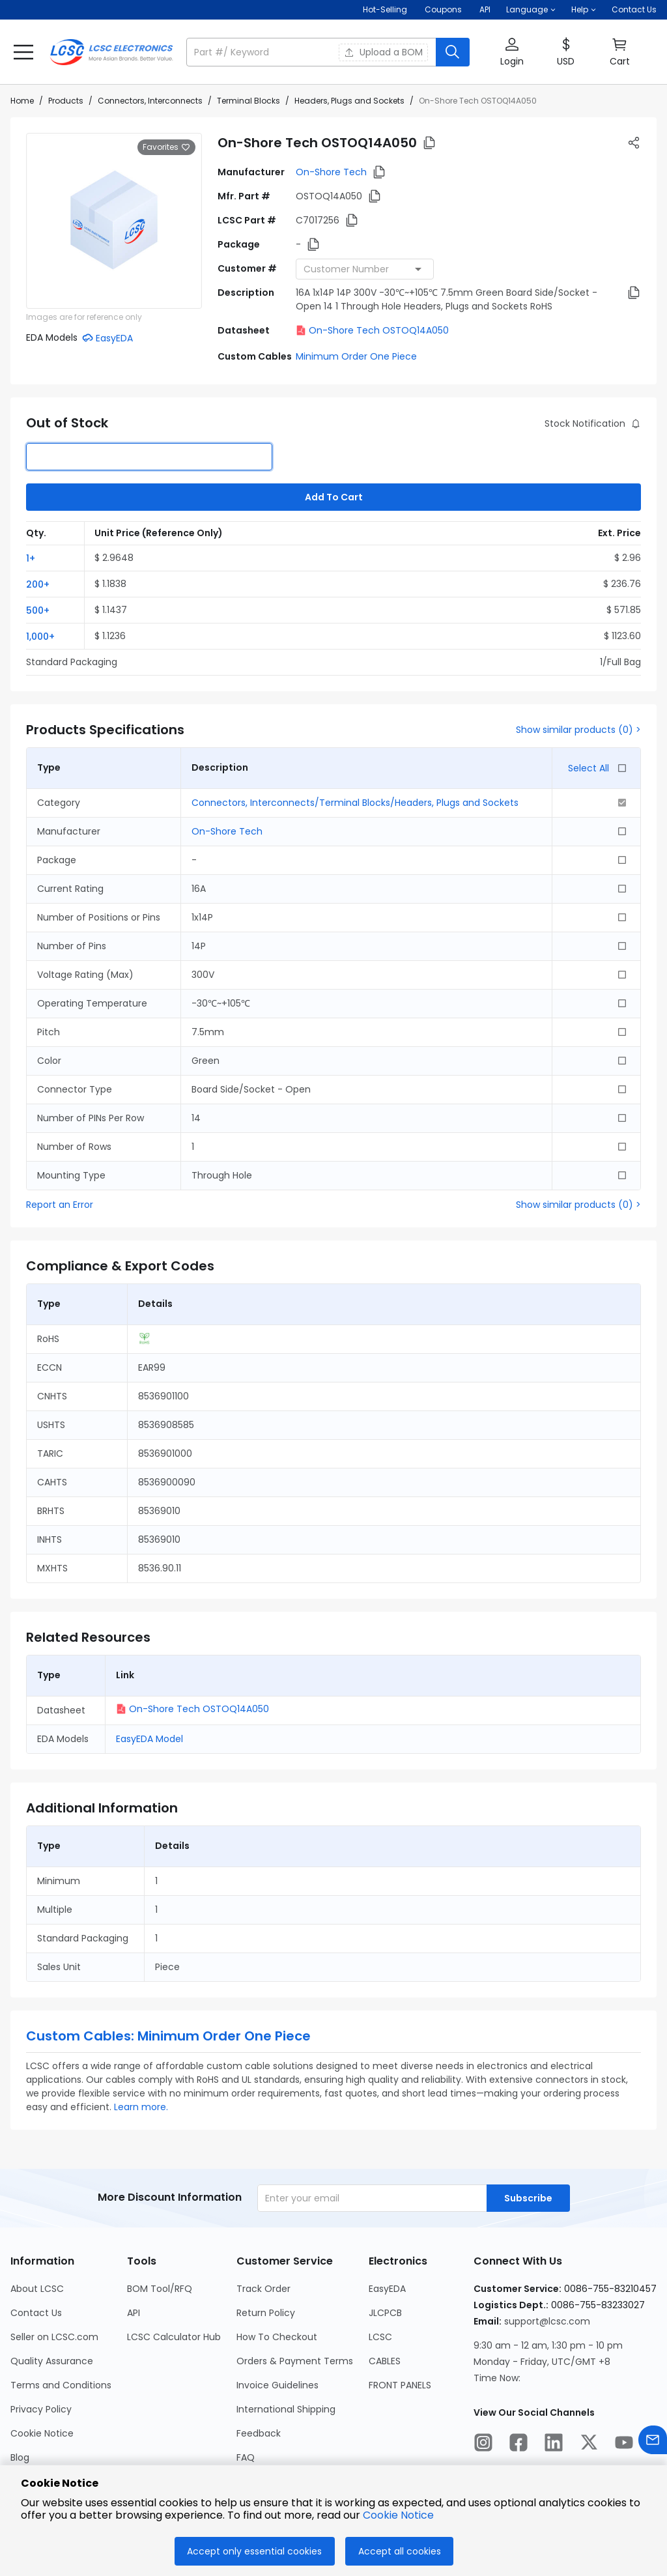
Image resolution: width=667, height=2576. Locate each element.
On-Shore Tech (331, 172)
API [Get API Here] (484, 9)
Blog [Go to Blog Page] (19, 2457)
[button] (531, 10)
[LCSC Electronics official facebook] (518, 2444)
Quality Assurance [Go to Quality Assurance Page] (51, 2361)
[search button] (453, 52)
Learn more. (141, 2106)
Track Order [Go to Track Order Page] (263, 2288)
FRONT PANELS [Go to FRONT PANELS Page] (400, 2385)
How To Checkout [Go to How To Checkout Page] (276, 2336)
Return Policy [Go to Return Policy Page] (265, 2312)
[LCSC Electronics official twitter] (589, 2444)
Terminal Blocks (248, 100)
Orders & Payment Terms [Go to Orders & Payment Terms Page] (294, 2361)
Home (22, 100)
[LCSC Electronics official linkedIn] (553, 2444)
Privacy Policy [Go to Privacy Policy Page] (41, 2409)
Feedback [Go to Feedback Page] (258, 2433)
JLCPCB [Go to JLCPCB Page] (385, 2312)
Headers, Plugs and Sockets (349, 100)
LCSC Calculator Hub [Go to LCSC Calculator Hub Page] (174, 2336)
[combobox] (365, 269)
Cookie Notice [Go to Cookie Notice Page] (42, 2433)
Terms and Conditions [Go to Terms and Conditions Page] (60, 2385)
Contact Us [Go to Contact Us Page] (36, 2312)
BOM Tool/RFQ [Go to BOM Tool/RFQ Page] (159, 2288)
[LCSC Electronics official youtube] (624, 2444)
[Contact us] (652, 2442)
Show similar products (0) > (578, 729)
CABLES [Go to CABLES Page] (385, 2361)
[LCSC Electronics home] (111, 52)
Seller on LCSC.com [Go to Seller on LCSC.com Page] (54, 2336)
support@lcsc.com (547, 2321)
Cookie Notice (398, 2515)
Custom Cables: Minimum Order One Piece (168, 2036)
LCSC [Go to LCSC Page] (380, 2336)
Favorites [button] (166, 147)
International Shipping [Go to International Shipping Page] (285, 2409)
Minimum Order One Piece (356, 356)
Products (65, 100)
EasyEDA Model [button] (149, 1738)
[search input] (312, 52)
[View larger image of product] (114, 221)
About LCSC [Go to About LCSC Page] (37, 2288)
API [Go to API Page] (133, 2312)
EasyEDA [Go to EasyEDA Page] (387, 2288)
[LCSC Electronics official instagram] (483, 2444)
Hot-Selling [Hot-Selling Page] (386, 9)
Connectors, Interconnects (150, 100)
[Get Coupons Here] (443, 10)
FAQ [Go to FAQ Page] (245, 2457)
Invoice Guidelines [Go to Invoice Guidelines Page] (277, 2385)
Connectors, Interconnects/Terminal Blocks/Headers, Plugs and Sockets (355, 802)
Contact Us (634, 9)
